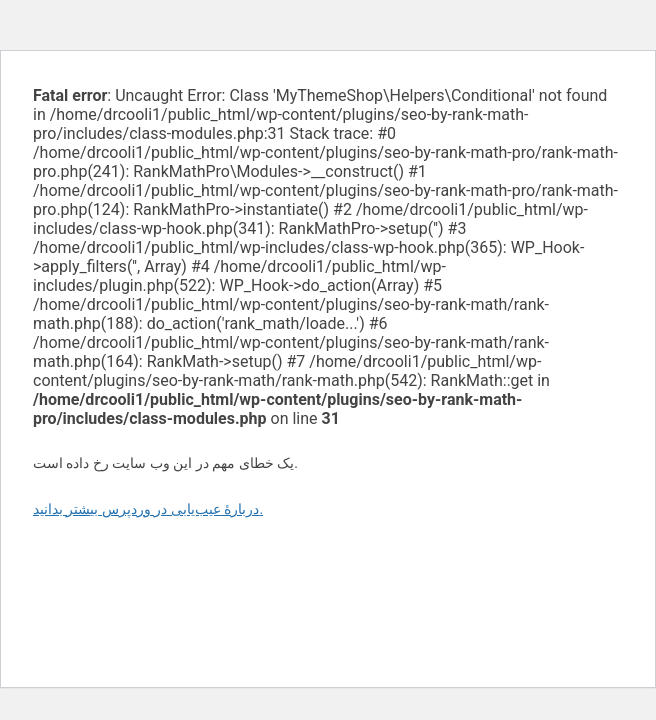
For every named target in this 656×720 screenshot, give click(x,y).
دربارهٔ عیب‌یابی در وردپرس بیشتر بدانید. (148, 509)
